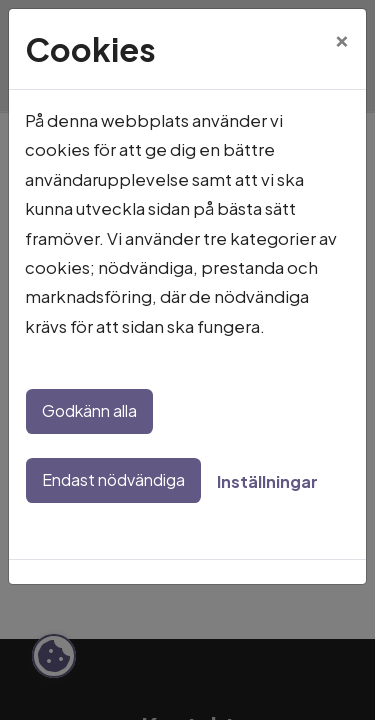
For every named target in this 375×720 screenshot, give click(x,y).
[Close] (342, 37)
